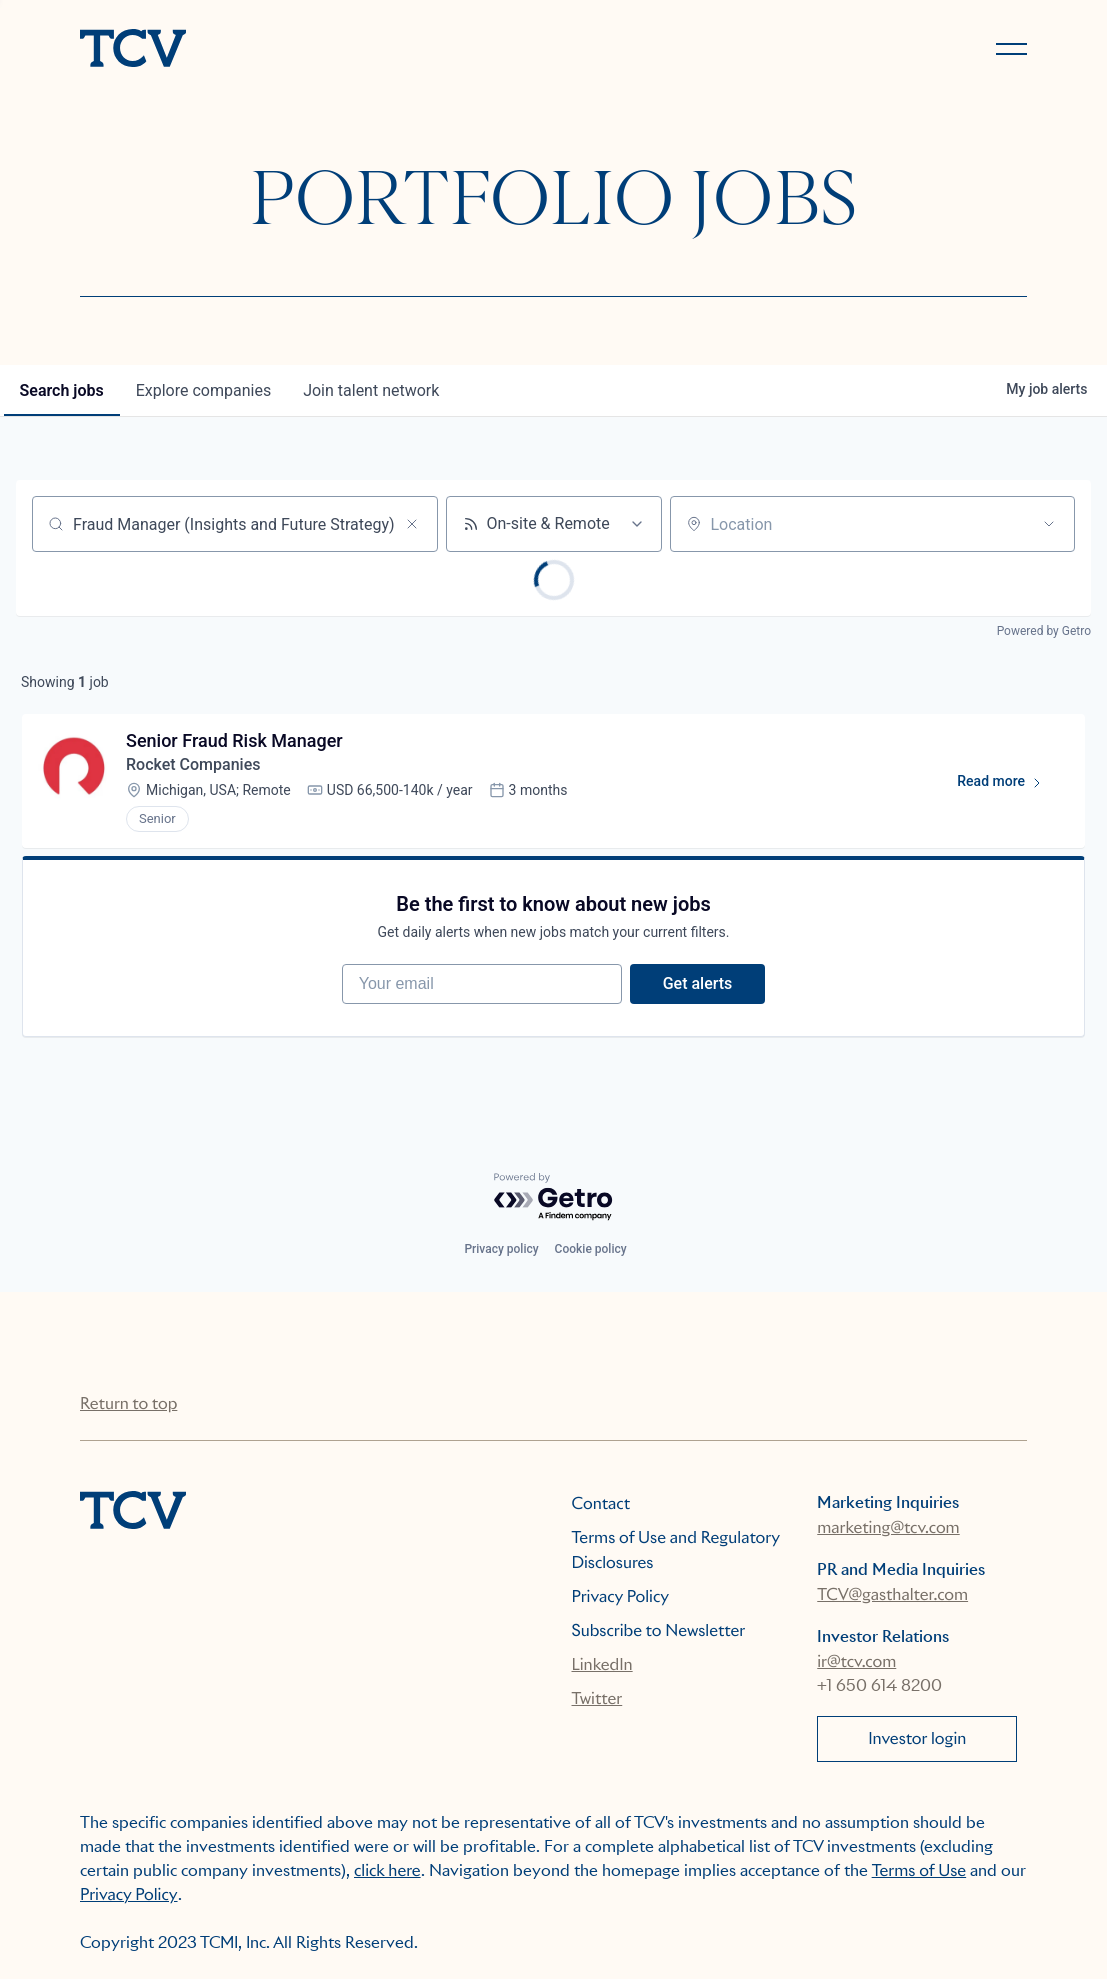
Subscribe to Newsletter (659, 1630)
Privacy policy (501, 1249)
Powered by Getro (1044, 631)
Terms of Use (919, 1870)
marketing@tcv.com (888, 1527)
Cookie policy (591, 1249)
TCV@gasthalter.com (892, 1594)
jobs (62, 390)
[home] (308, 50)
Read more (1008, 785)
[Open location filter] (1049, 524)
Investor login (917, 1738)
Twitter (597, 1698)
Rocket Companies (193, 764)
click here (387, 1870)
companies (203, 390)
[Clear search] (412, 524)
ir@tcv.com (856, 1661)
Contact (601, 1503)
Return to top (128, 1403)
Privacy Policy (621, 1596)
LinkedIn (602, 1664)
